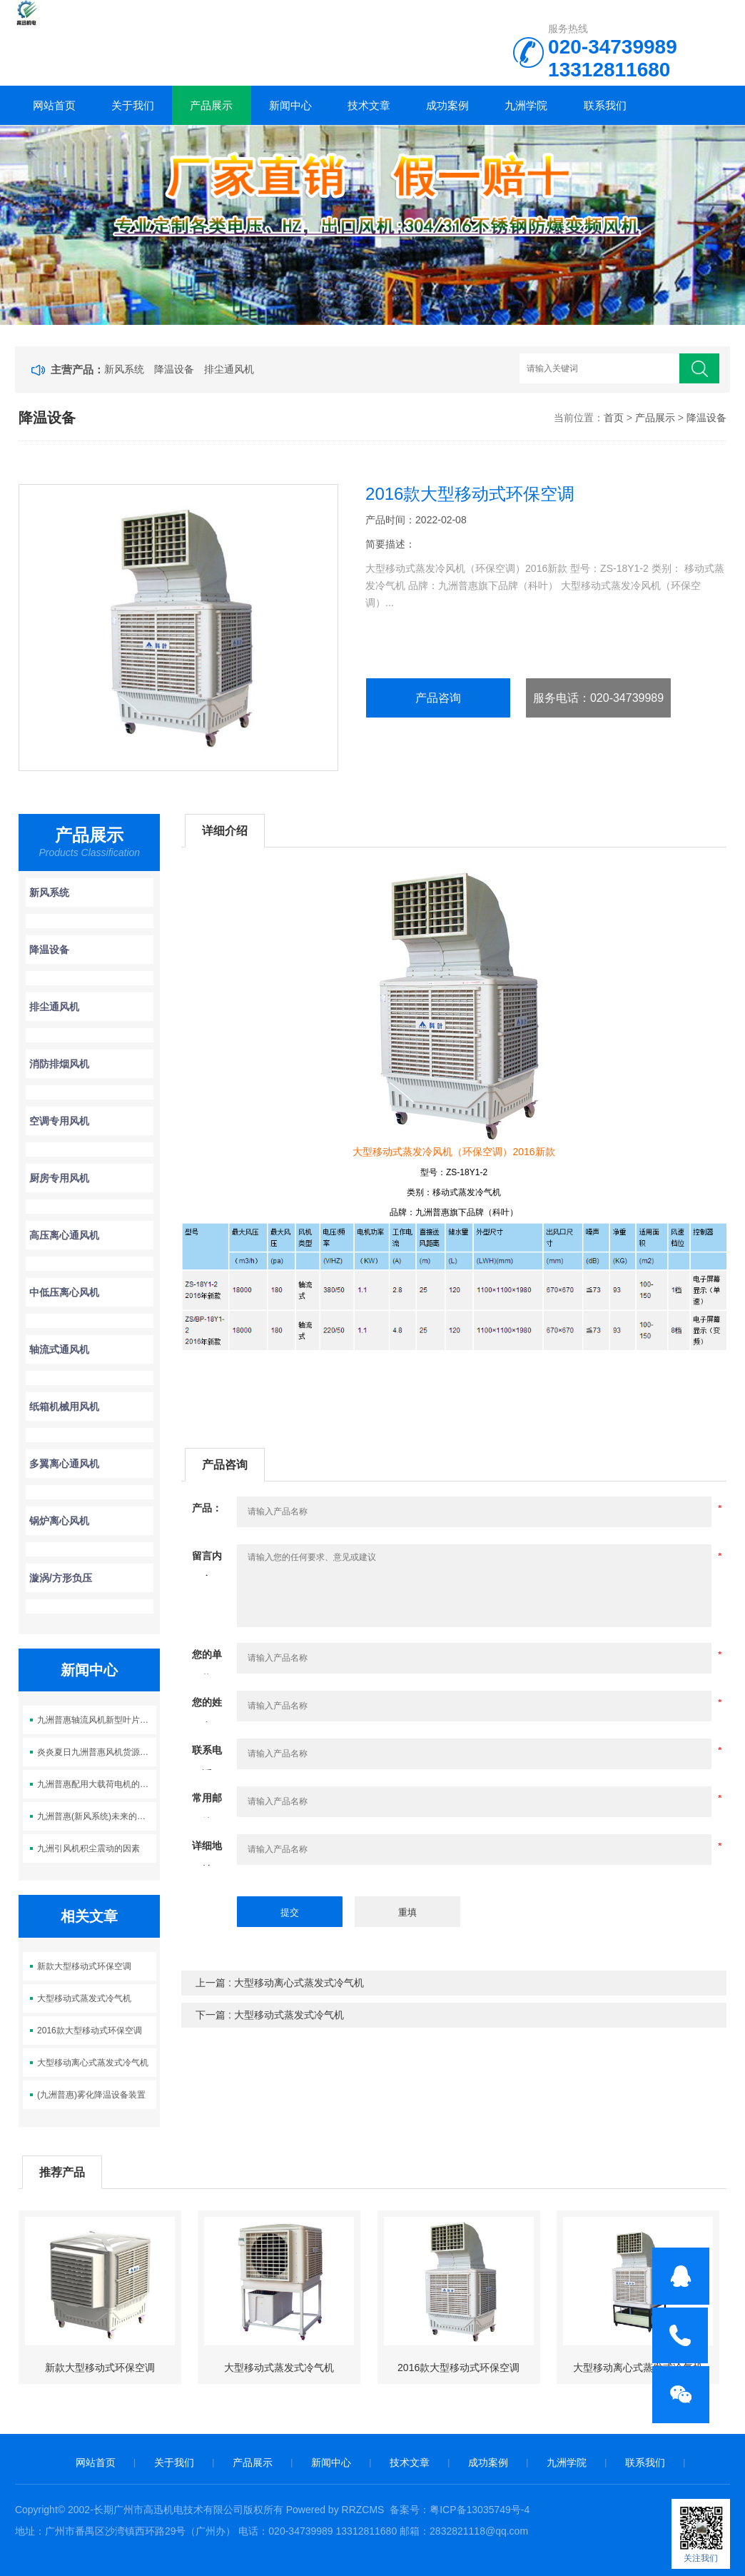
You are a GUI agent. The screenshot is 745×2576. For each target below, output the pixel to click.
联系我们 (605, 105)
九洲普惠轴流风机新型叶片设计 (96, 1720)
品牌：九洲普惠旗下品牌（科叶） (454, 1212)
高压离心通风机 (64, 1235)
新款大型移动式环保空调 (84, 1966)
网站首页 (54, 105)
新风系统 (124, 369)
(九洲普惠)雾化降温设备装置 (91, 2095)
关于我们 (132, 105)
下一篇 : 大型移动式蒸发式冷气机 (270, 2015)
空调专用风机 (59, 1121)
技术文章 (369, 105)
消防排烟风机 (59, 1064)
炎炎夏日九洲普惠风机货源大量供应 (96, 1752)
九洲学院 (526, 105)
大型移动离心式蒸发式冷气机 (92, 2063)
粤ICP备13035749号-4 (479, 2509)
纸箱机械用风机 (64, 1406)
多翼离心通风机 (64, 1463)
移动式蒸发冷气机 (466, 1192)
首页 (614, 417)
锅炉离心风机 (59, 1520)
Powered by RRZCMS (334, 2509)
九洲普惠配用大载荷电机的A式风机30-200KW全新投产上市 (96, 1784)
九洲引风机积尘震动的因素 (88, 1848)
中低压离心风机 (64, 1292)
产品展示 (211, 105)
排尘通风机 (229, 369)
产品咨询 (438, 698)
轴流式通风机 (59, 1349)
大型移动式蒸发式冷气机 (84, 1998)
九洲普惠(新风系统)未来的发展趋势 (96, 1816)
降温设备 (174, 369)
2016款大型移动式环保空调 (89, 2031)
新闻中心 (290, 105)
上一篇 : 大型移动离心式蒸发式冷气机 (280, 1982)
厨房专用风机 (59, 1178)
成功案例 (447, 105)
